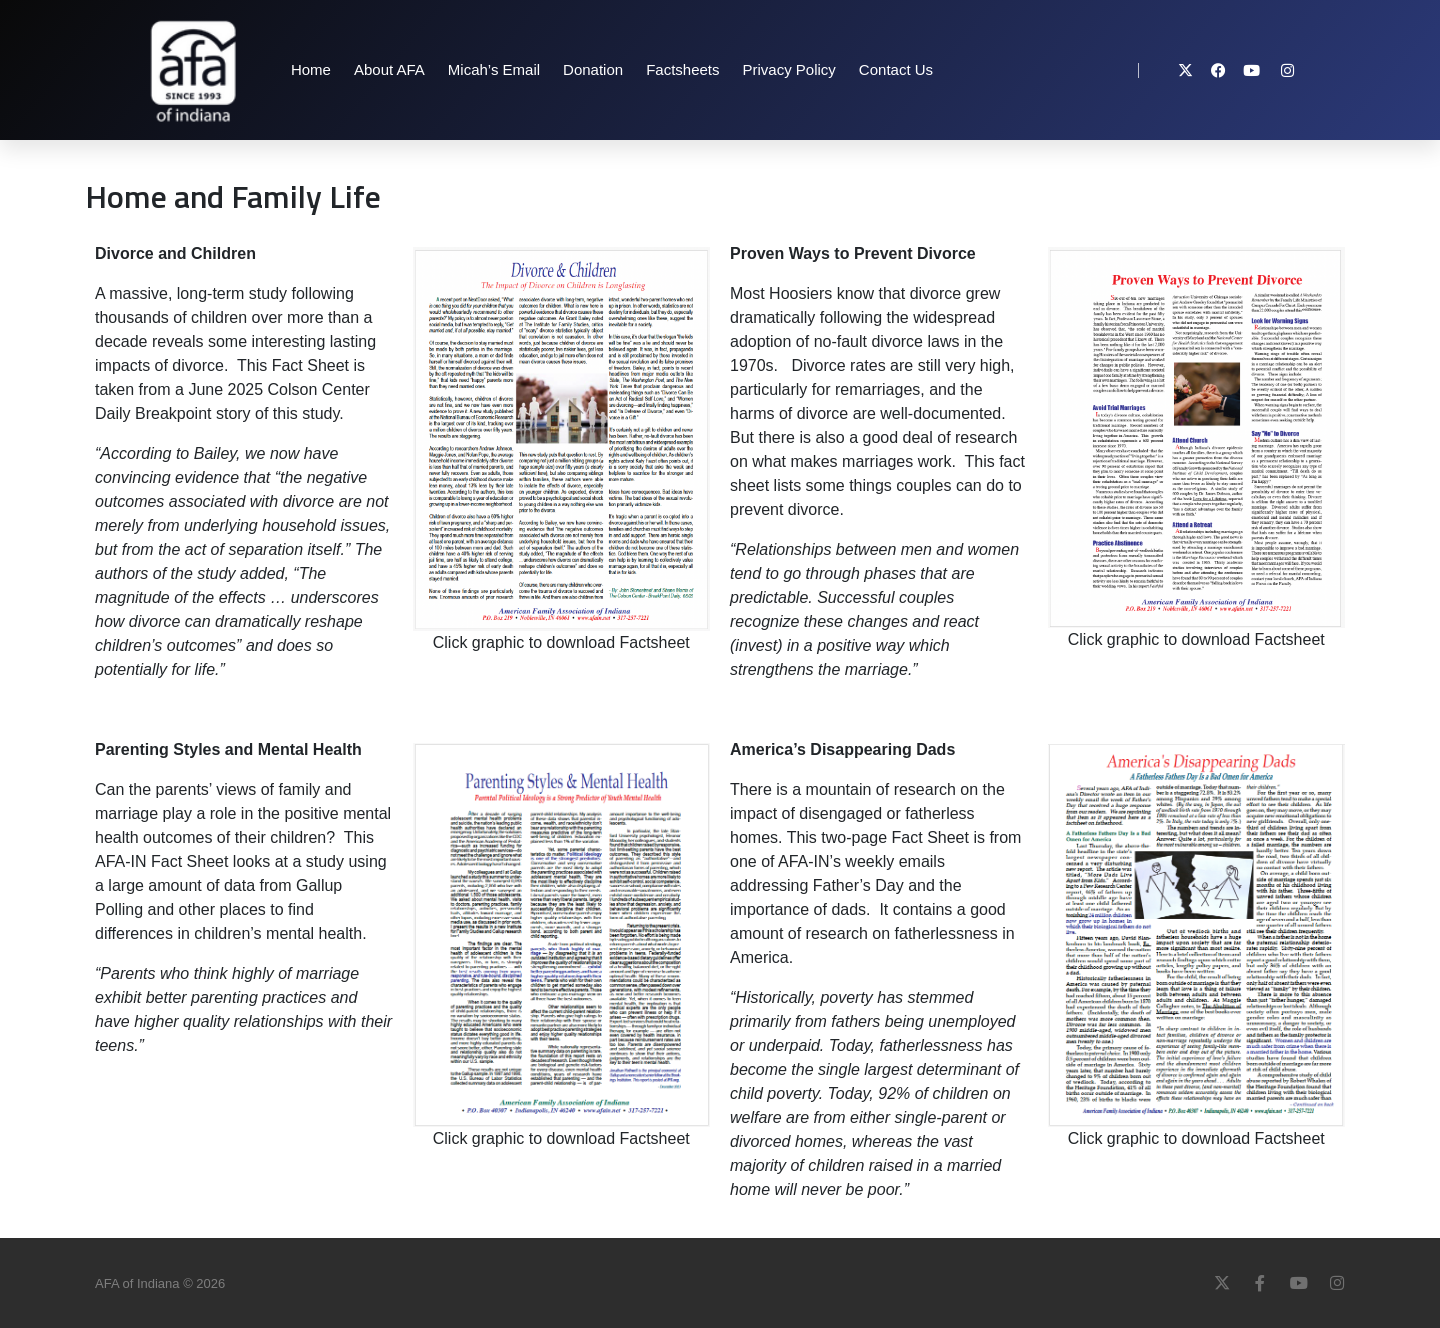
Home (311, 69)
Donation (593, 69)
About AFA (389, 69)
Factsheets (682, 69)
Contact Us (896, 69)
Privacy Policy (789, 69)
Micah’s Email (494, 69)
